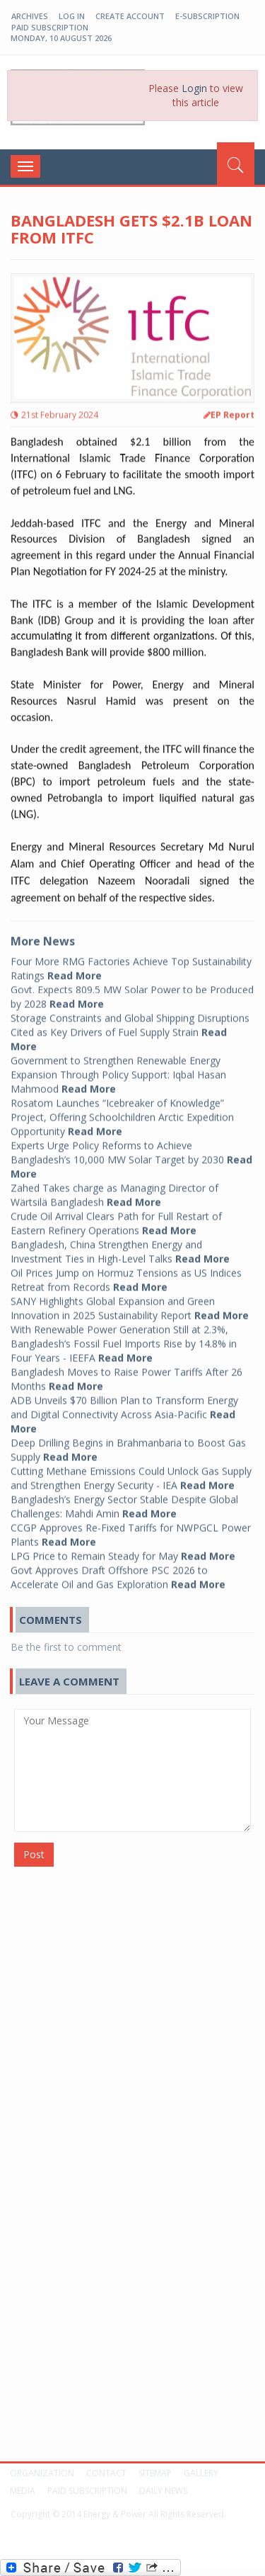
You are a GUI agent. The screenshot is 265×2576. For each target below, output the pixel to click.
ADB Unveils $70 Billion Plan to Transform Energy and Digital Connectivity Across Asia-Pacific (124, 1409)
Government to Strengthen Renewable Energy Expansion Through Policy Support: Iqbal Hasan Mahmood (118, 1069)
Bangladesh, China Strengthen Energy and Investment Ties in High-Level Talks (120, 1246)
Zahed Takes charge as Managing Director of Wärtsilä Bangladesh (114, 1189)
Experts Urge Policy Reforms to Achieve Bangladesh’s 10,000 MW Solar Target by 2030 (131, 1154)
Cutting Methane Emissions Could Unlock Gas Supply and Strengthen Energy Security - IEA (131, 1473)
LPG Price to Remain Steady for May (123, 1550)
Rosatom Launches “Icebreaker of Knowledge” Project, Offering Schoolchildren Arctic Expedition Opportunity (122, 1112)
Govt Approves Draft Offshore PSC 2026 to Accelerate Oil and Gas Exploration (118, 1572)
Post (34, 1854)
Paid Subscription (49, 27)
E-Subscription (207, 16)
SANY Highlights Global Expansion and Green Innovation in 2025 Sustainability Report (130, 1303)
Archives (29, 16)
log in (72, 16)
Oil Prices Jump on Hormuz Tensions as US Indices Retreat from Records (126, 1274)
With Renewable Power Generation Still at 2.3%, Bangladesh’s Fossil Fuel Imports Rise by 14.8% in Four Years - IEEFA (124, 1338)
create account (130, 16)
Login (194, 88)
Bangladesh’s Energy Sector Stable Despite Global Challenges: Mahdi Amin (124, 1501)
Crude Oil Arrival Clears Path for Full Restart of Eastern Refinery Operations (116, 1218)
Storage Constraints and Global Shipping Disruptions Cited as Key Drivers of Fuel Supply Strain (130, 1027)
